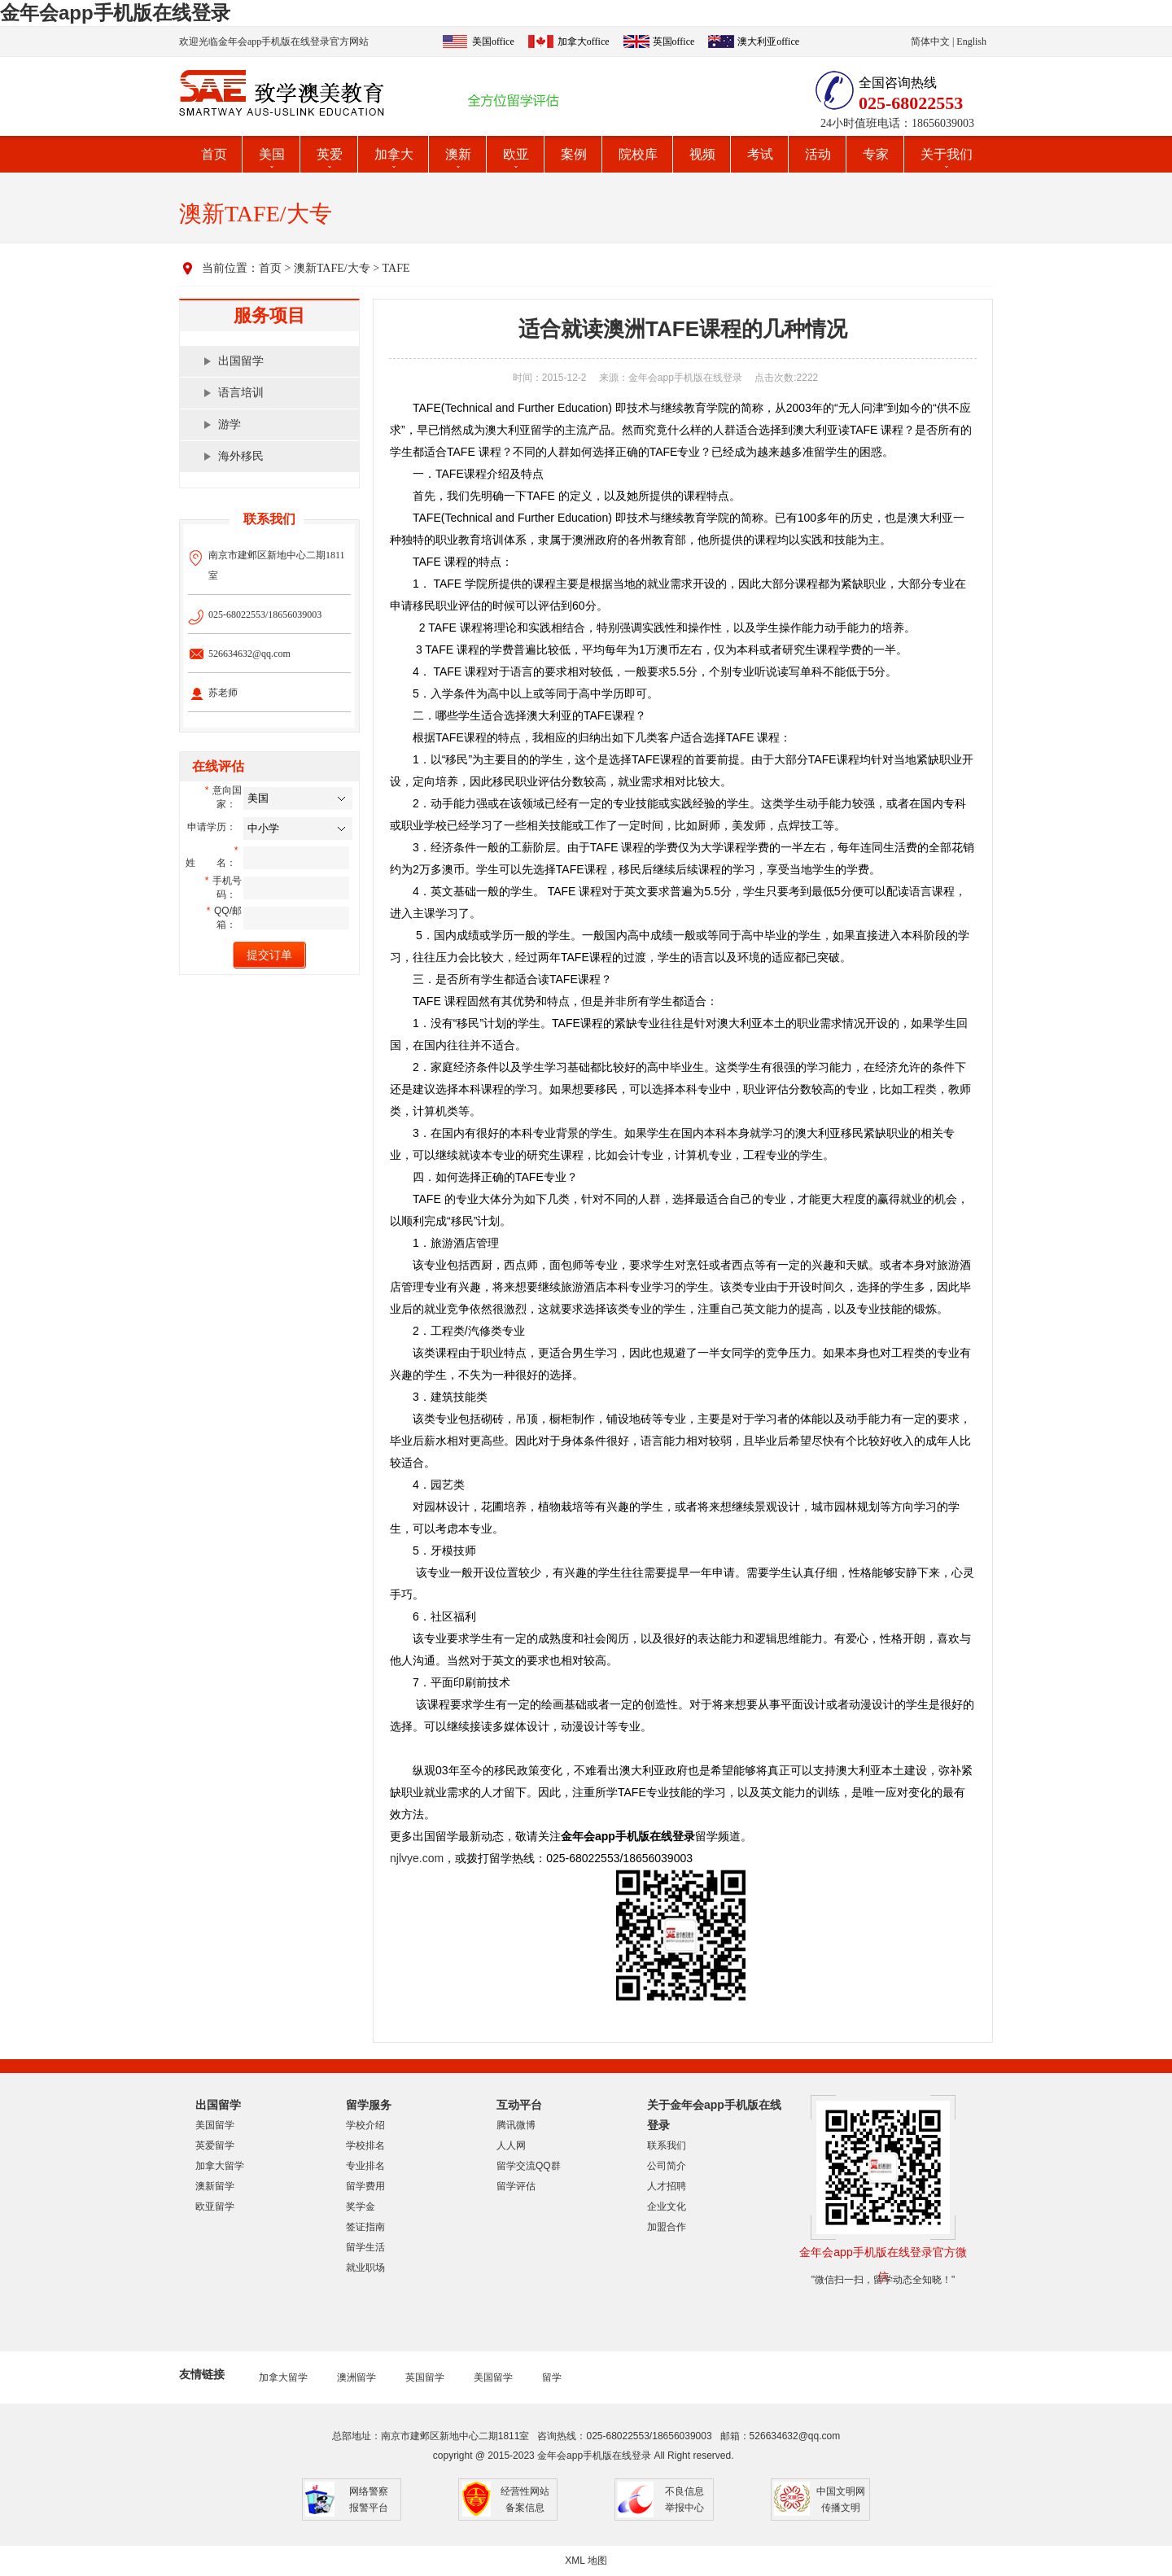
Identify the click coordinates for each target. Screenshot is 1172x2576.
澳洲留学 (356, 2377)
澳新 (458, 154)
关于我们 (947, 154)
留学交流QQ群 (528, 2165)
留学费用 (365, 2186)
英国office (674, 41)
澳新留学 (214, 2186)
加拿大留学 (219, 2165)
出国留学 (241, 361)
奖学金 (360, 2206)
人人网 (511, 2145)
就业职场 (365, 2267)
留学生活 (365, 2247)
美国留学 (214, 2125)
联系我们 (666, 2145)
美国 (272, 154)
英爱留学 (214, 2145)
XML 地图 (586, 2560)
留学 (552, 2377)
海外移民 (241, 456)
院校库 (638, 154)
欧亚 (516, 154)
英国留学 (424, 2377)
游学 (229, 424)
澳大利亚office (768, 41)
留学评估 (516, 2186)
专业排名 (365, 2165)
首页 (214, 154)
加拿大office (584, 41)
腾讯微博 (516, 2125)
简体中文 (930, 41)
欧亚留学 (214, 2206)
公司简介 (666, 2165)
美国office (493, 41)
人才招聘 (666, 2186)
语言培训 (241, 393)
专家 (876, 154)
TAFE (396, 268)
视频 (702, 154)
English (971, 41)
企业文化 (666, 2206)
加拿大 (393, 154)
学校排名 (365, 2145)
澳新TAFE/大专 (332, 268)
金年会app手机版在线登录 (115, 13)
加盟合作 (666, 2227)
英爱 (330, 154)
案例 (574, 154)
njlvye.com (417, 1858)
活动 (818, 154)
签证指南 (365, 2227)
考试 (760, 154)
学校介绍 (365, 2125)
